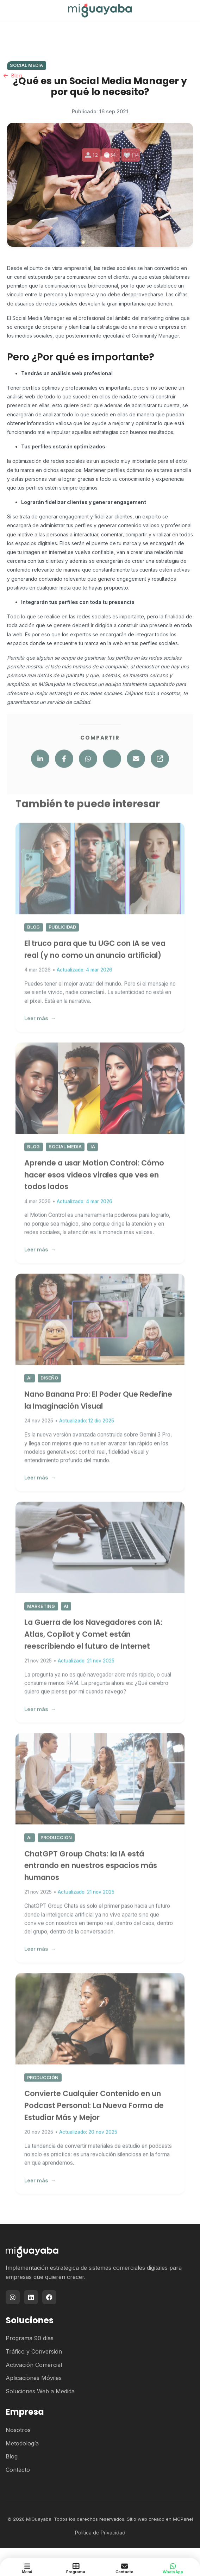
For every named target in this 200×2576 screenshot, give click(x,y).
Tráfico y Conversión (34, 2351)
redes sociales (118, 268)
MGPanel (183, 2519)
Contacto (18, 2469)
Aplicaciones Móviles (34, 2377)
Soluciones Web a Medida (40, 2391)
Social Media (26, 65)
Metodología (22, 2443)
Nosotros (18, 2429)
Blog (12, 2456)
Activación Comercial (34, 2364)
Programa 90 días (30, 2338)
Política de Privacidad (100, 2533)
